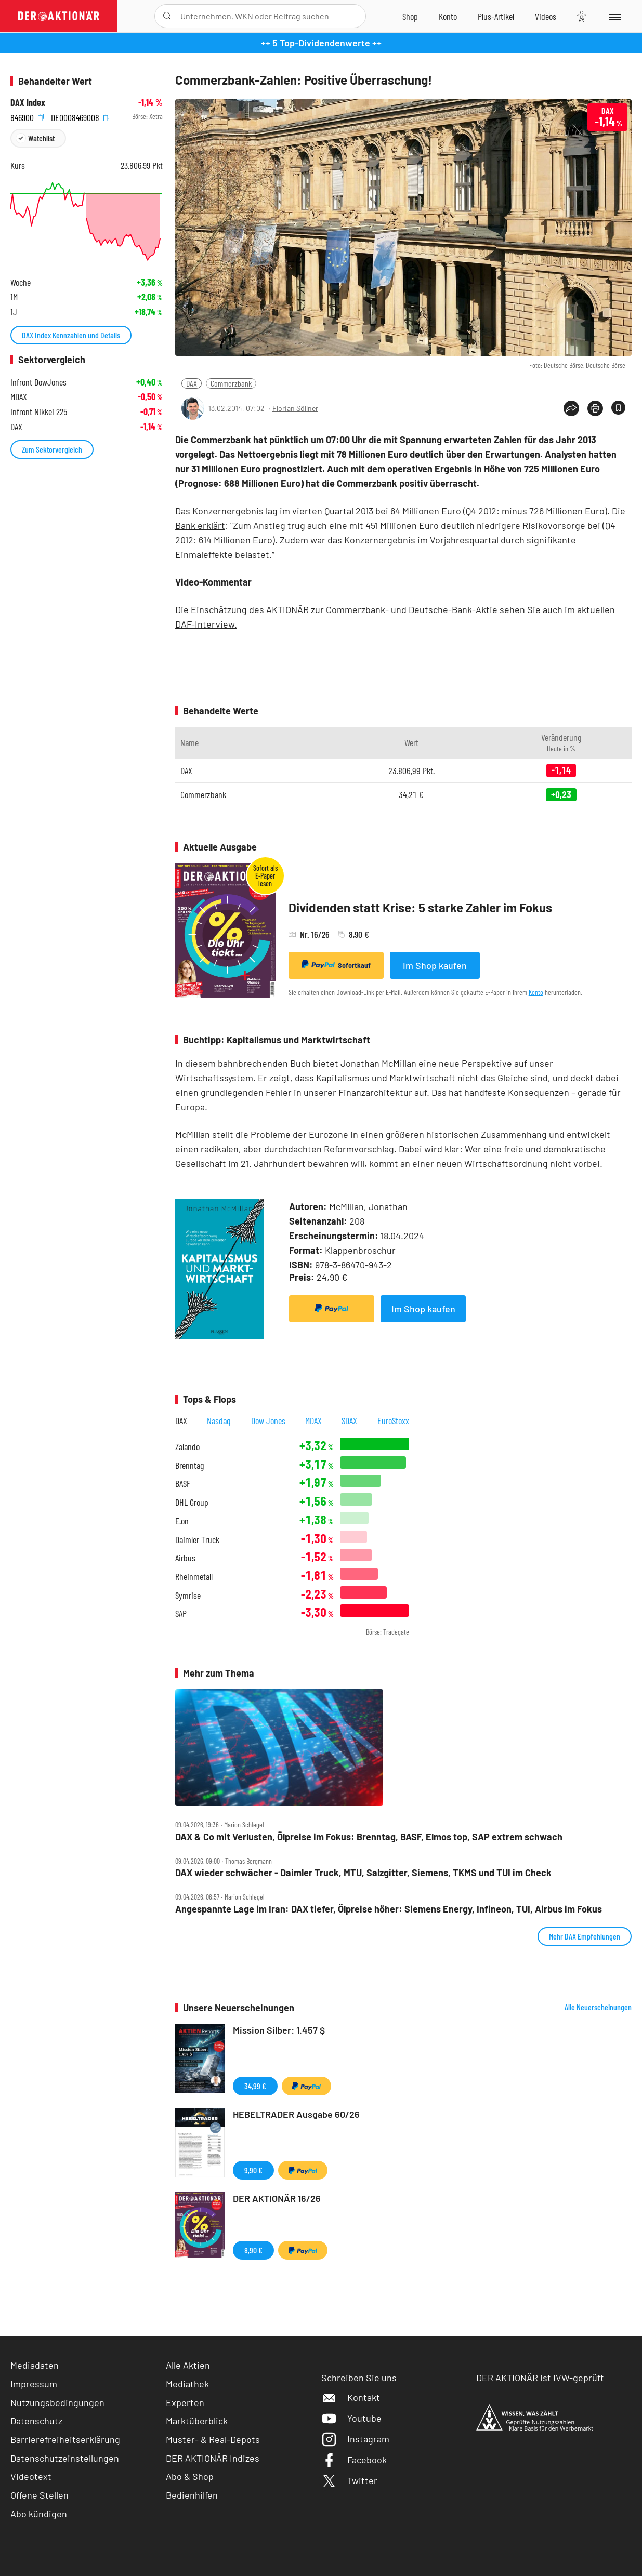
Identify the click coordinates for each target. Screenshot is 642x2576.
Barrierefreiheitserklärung (65, 2439)
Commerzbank (231, 383)
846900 (27, 116)
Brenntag (189, 1465)
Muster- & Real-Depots (213, 2439)
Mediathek (187, 2383)
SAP (181, 1613)
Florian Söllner (295, 408)
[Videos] (546, 16)
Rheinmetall (194, 1576)
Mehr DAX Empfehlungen (584, 1936)
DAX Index (27, 102)
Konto (536, 992)
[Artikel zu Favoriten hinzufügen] (618, 408)
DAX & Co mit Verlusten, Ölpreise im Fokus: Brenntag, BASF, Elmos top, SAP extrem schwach (368, 1836)
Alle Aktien (188, 2365)
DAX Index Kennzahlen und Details (71, 335)
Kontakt (350, 2397)
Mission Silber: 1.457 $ (279, 2030)
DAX (191, 383)
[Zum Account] (447, 16)
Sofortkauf (336, 965)
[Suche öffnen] (167, 16)
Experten (185, 2402)
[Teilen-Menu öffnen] (571, 408)
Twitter (349, 2480)
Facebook (354, 2459)
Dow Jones (268, 1420)
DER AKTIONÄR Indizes (212, 2458)
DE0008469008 (80, 116)
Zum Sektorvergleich (52, 449)
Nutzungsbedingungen (57, 2402)
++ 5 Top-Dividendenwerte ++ (321, 42)
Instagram (355, 2439)
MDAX (313, 1420)
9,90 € (253, 2170)
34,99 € (255, 2086)
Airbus (185, 1557)
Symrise (188, 1595)
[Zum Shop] (410, 16)
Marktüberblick (197, 2420)
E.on (182, 1521)
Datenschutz (36, 2420)
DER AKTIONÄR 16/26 (277, 2198)
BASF (182, 1483)
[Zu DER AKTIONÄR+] (496, 16)
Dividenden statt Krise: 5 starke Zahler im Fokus (420, 907)
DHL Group (191, 1502)
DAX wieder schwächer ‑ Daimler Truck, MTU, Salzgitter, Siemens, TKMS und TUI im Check (363, 1872)
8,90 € (253, 2250)
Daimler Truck (197, 1539)
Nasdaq (219, 1420)
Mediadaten (34, 2365)
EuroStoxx (393, 1420)
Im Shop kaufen (435, 965)
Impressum (33, 2383)
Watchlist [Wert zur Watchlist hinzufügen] (41, 138)
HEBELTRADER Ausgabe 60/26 (296, 2114)
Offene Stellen (39, 2495)
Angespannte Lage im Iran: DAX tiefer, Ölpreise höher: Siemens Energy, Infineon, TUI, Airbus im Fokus (388, 1909)
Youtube (351, 2418)
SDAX (349, 1420)
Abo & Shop (190, 2476)
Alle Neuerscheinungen (598, 2007)
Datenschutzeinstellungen (64, 2458)
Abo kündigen (38, 2513)
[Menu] (614, 16)
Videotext (30, 2476)
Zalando (187, 1446)
